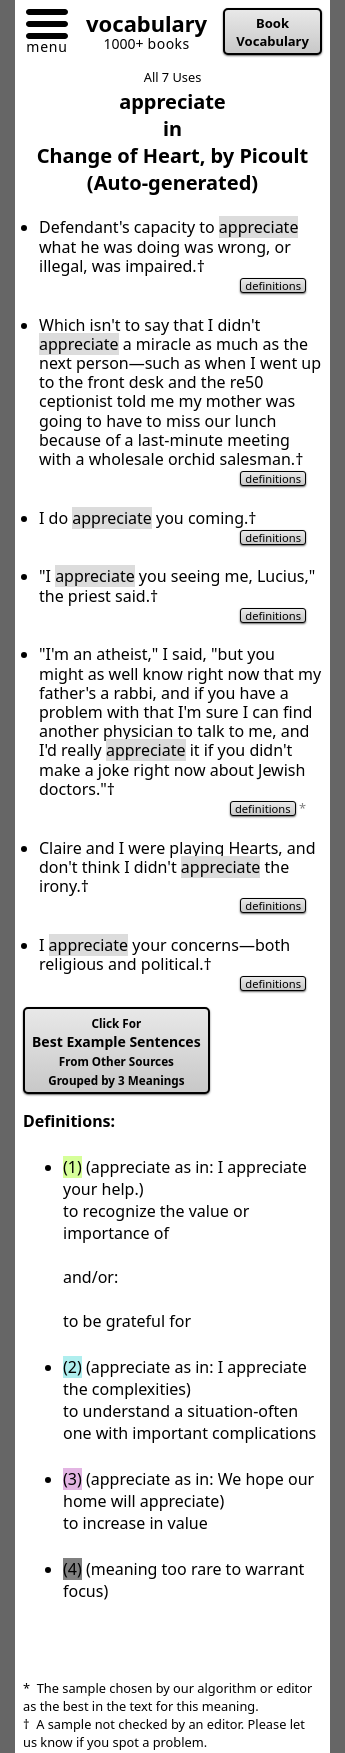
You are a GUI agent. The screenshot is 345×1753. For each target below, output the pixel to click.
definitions (273, 285)
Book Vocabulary (272, 32)
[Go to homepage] (139, 27)
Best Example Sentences (116, 1052)
